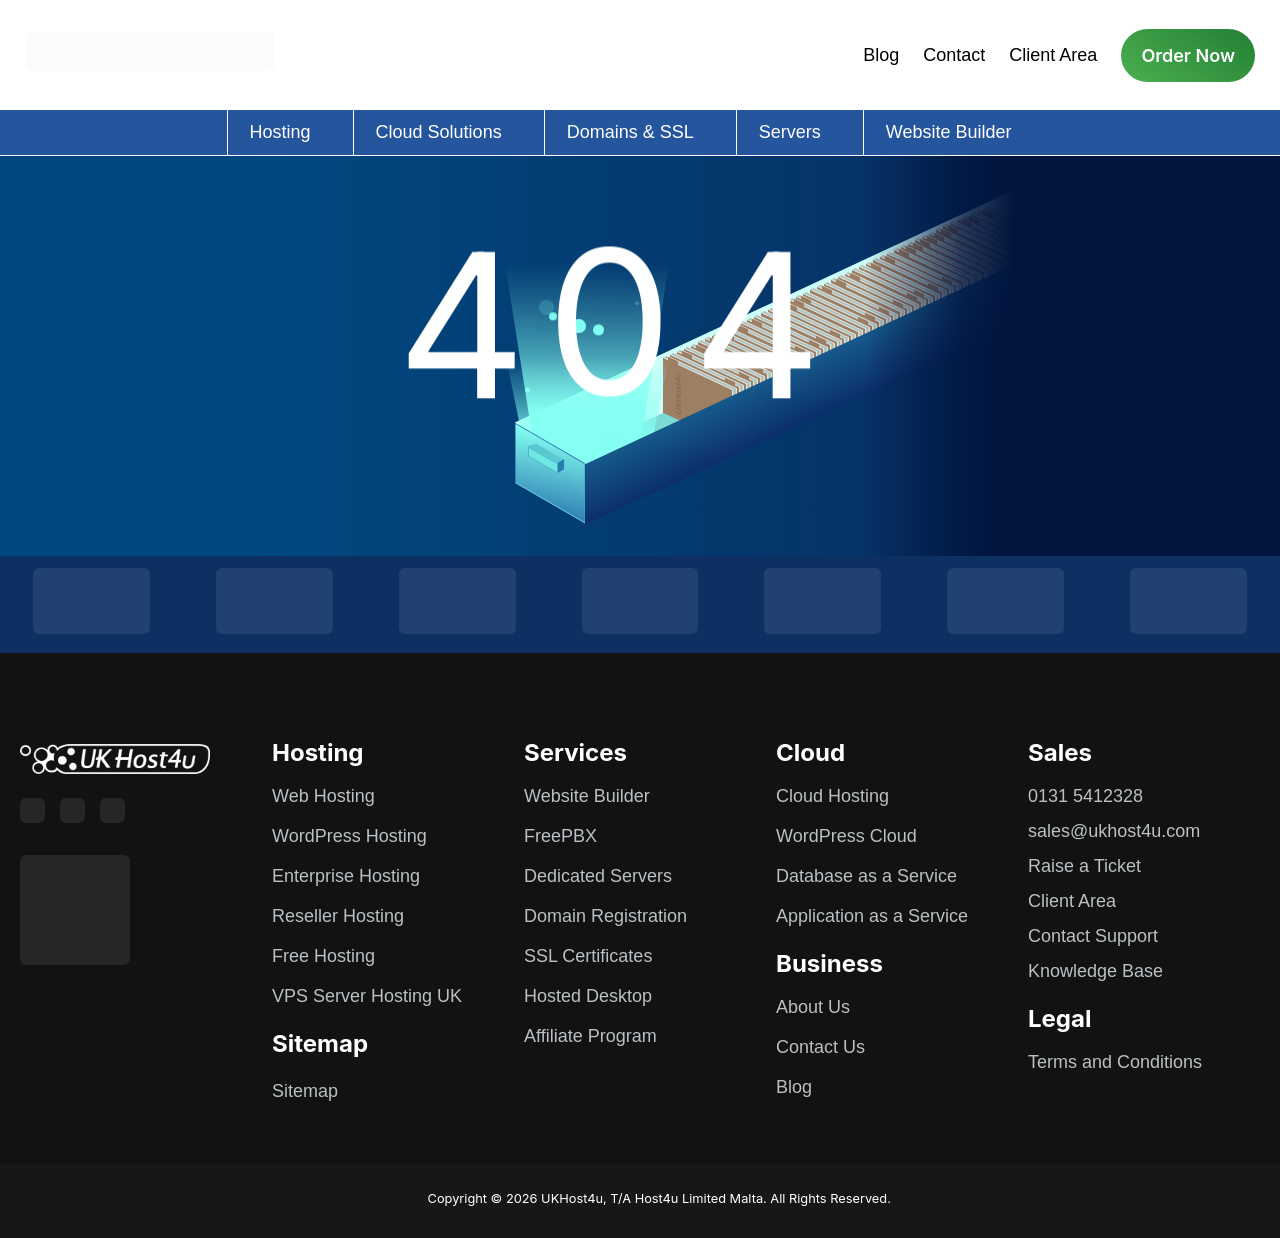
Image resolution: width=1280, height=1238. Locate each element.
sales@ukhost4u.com (1114, 831)
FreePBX (560, 836)
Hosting (280, 132)
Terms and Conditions (1115, 1062)
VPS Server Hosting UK (367, 996)
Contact (954, 55)
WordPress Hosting (349, 836)
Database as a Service (866, 876)
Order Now (1188, 55)
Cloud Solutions (439, 132)
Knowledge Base (1095, 971)
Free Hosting (323, 956)
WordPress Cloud (846, 836)
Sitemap (305, 1091)
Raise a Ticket (1084, 866)
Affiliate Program (590, 1036)
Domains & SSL (630, 132)
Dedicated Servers (598, 876)
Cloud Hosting (832, 796)
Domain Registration (605, 916)
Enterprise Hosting (346, 876)
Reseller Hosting (338, 916)
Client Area (1053, 55)
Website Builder (949, 132)
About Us (813, 1007)
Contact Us (820, 1047)
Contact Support (1093, 936)
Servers (790, 132)
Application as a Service (872, 916)
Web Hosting (323, 796)
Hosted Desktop (588, 996)
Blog (881, 55)
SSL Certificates (588, 956)
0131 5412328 (1085, 796)
